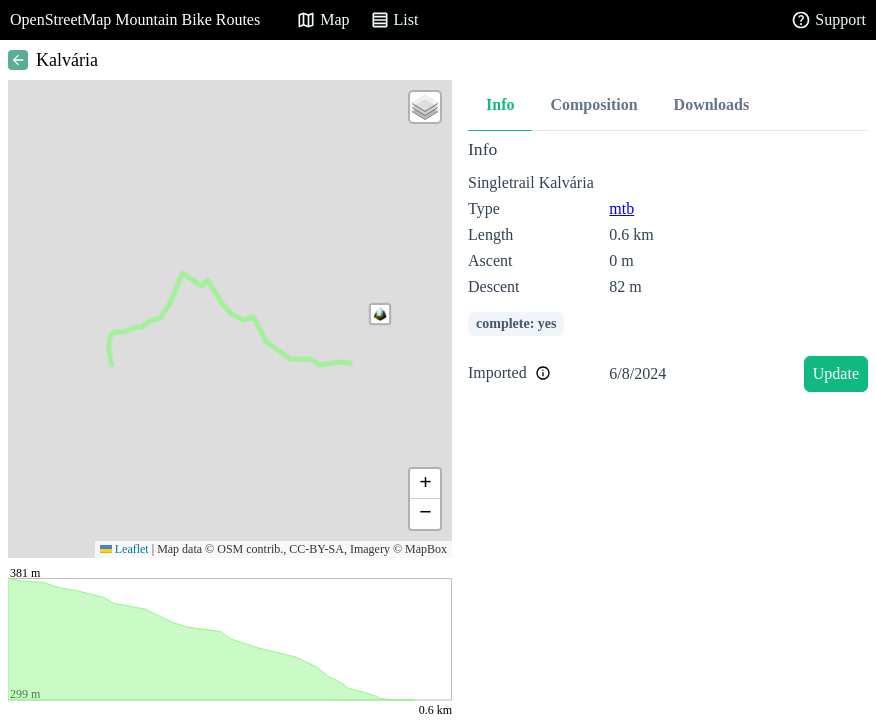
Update (836, 373)
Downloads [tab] (712, 104)
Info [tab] (500, 104)
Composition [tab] (593, 104)
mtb (621, 208)
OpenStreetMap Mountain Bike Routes (135, 19)
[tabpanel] (668, 269)
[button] (380, 314)
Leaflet (124, 549)
